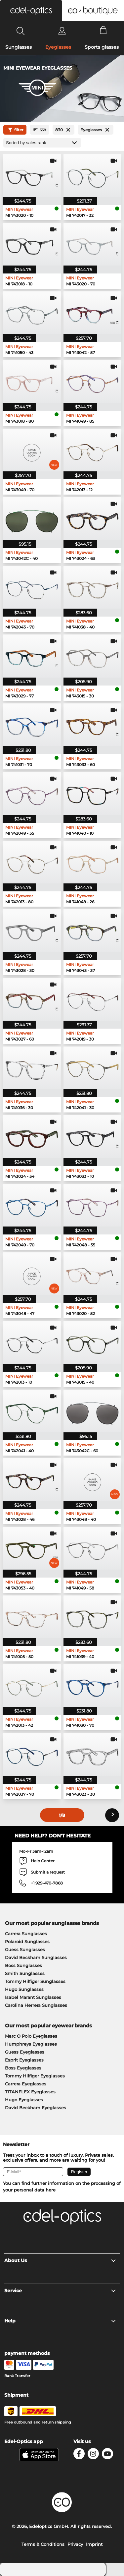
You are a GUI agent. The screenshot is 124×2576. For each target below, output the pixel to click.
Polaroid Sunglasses (27, 1941)
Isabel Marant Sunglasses (33, 1997)
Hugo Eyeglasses (24, 2099)
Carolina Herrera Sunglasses (36, 2005)
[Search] (21, 31)
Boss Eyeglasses (23, 2067)
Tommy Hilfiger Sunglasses (35, 1981)
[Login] (62, 31)
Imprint (94, 2544)
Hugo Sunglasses (24, 1989)
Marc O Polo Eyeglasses (31, 2036)
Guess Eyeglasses (24, 2052)
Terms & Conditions (42, 2544)
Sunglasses (18, 47)
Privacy (75, 2544)
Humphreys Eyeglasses (31, 2044)
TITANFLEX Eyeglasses (30, 2091)
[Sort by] (42, 142)
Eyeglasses (58, 47)
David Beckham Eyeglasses (35, 2107)
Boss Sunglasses (23, 1965)
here (51, 2189)
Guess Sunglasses (25, 1949)
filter (14, 130)
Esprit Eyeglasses (24, 2060)
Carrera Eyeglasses (25, 2083)
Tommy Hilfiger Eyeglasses (35, 2075)
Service (60, 2291)
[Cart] (103, 31)
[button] (31, 10)
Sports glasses (102, 47)
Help (60, 2321)
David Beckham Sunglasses (36, 1957)
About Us (60, 2260)
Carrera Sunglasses (26, 1933)
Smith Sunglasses (25, 1973)
